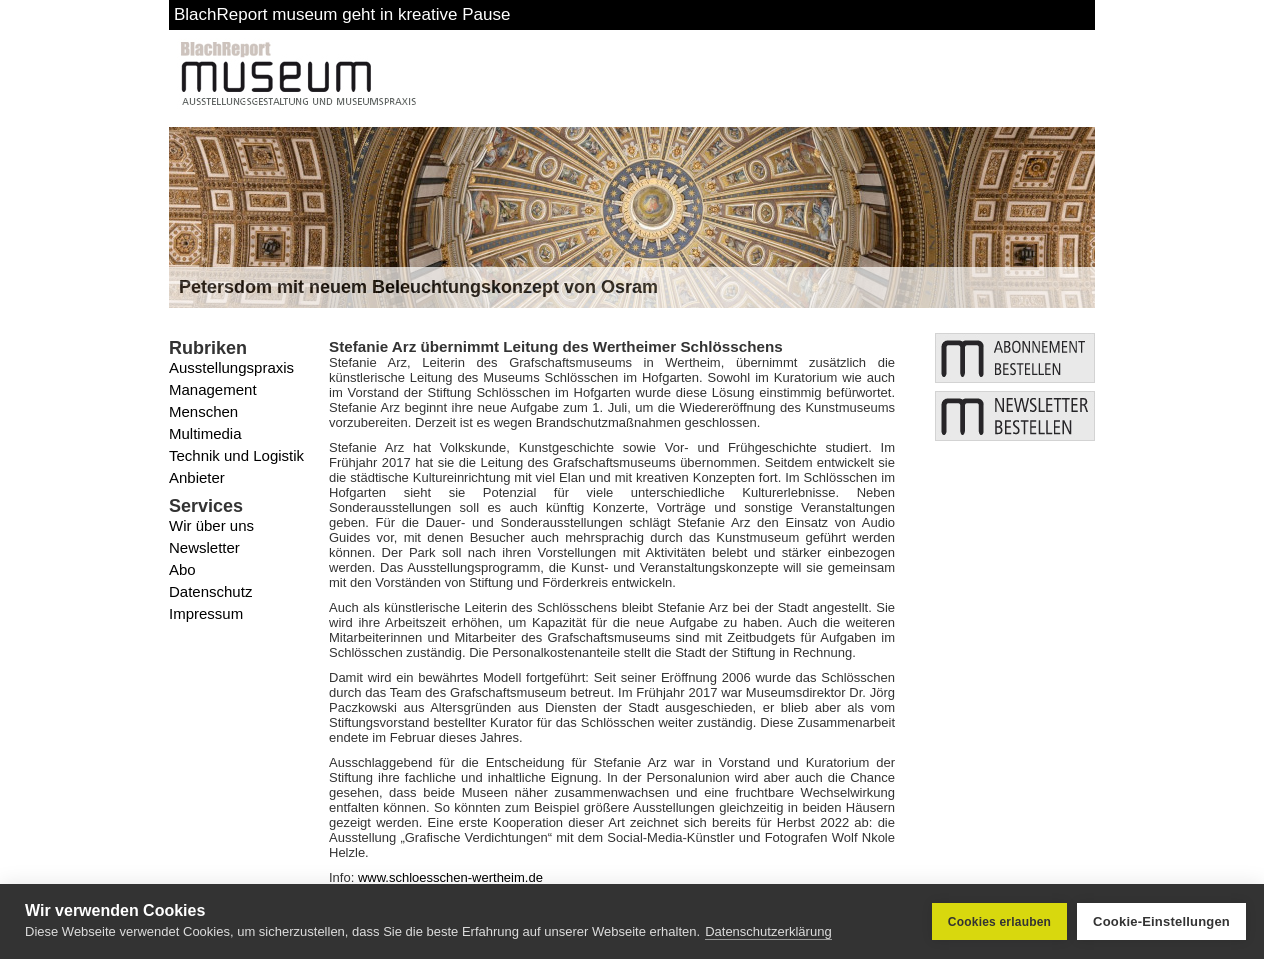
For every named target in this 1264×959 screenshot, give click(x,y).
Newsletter (204, 547)
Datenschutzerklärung (768, 931)
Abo (182, 569)
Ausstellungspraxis (231, 367)
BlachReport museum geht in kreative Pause (342, 14)
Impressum (206, 613)
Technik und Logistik (236, 455)
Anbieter (197, 477)
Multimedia (205, 433)
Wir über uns (211, 525)
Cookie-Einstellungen (1161, 921)
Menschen (203, 411)
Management (213, 389)
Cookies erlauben (999, 922)
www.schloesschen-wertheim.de (450, 877)
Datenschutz (210, 591)
